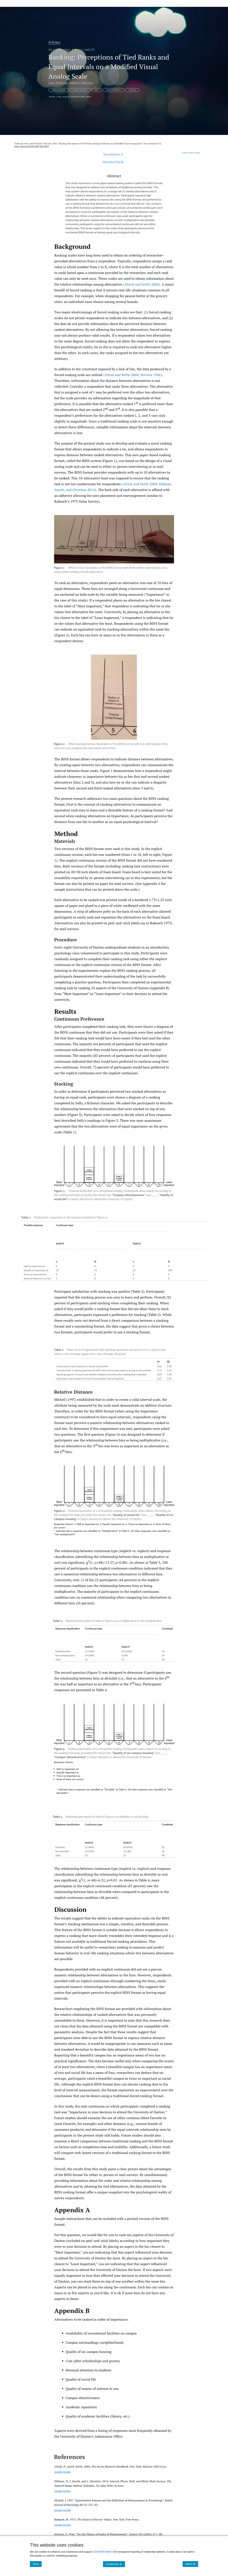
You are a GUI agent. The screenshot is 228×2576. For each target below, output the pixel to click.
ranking (132, 90)
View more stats (191, 152)
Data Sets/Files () (113, 161)
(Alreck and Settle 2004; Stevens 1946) (132, 374)
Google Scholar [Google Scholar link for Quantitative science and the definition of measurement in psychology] (62, 2510)
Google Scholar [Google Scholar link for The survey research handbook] (62, 2472)
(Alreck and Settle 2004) (141, 284)
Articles (54, 42)
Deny (37, 2563)
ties (96, 90)
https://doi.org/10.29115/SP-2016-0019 (70, 97)
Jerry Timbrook (58, 83)
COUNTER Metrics (103, 2551)
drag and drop (58, 90)
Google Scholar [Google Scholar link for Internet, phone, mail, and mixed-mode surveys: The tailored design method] (62, 2491)
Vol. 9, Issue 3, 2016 (59, 49)
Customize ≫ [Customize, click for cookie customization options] (115, 2564)
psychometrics (113, 90)
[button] (114, 544)
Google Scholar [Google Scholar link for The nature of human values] (62, 2525)
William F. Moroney (81, 83)
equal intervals (80, 90)
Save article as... (113, 154)
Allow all (191, 2563)
